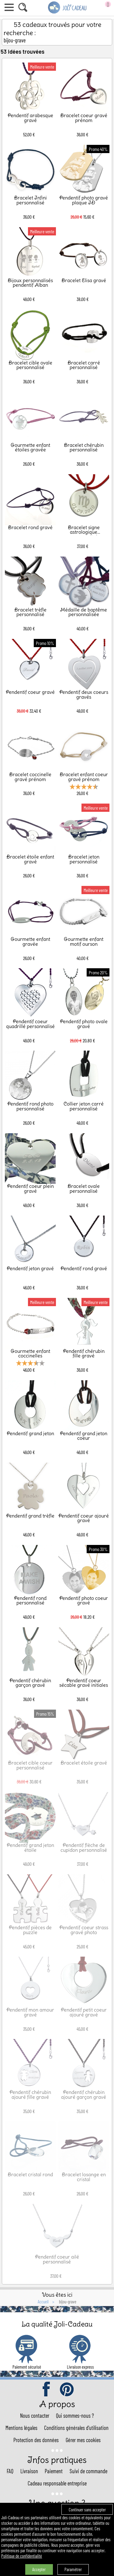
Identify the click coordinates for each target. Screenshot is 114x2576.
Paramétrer (73, 2569)
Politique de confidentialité (21, 2556)
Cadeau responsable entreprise (57, 2483)
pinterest (67, 2390)
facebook (47, 2390)
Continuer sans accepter (87, 2509)
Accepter (39, 2569)
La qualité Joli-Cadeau (57, 2324)
